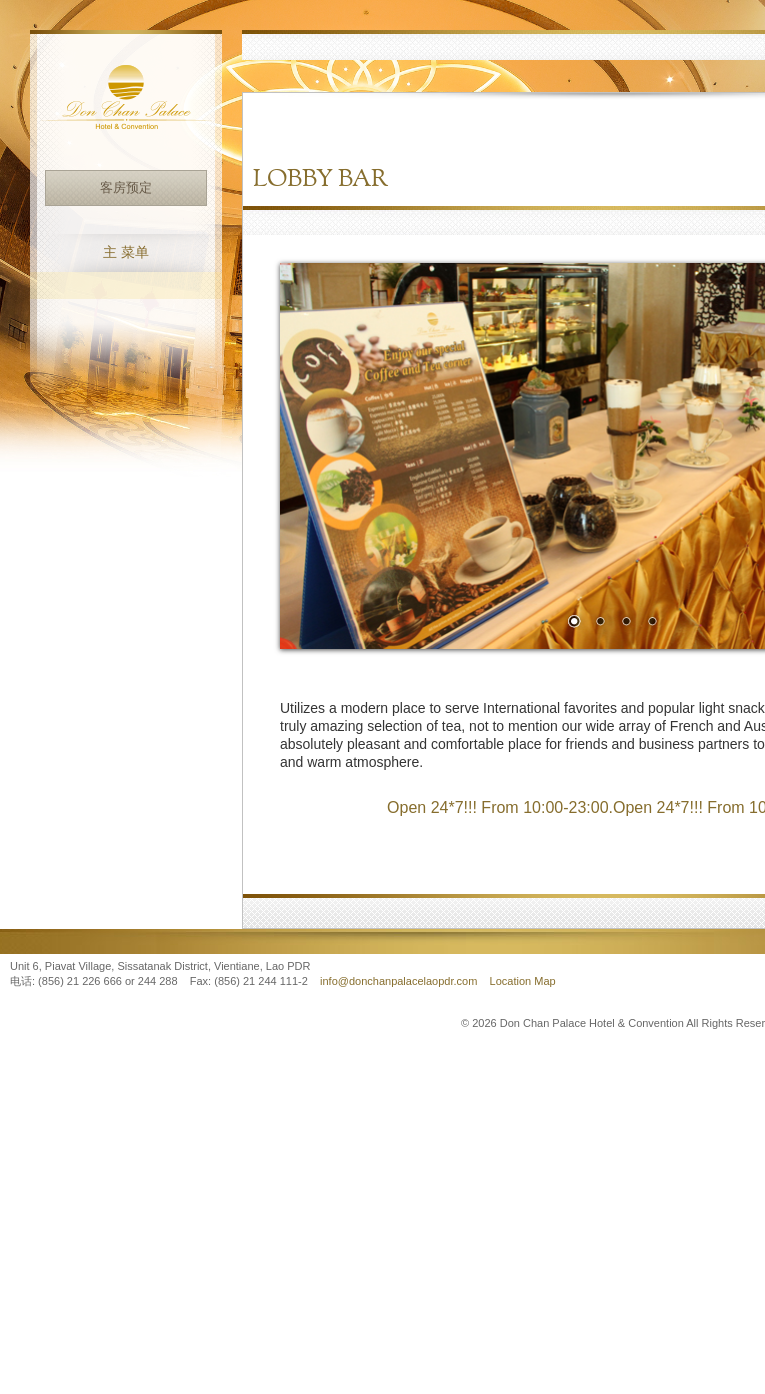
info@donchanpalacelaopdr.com (400, 981)
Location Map (523, 981)
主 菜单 (126, 252)
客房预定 (126, 187)
